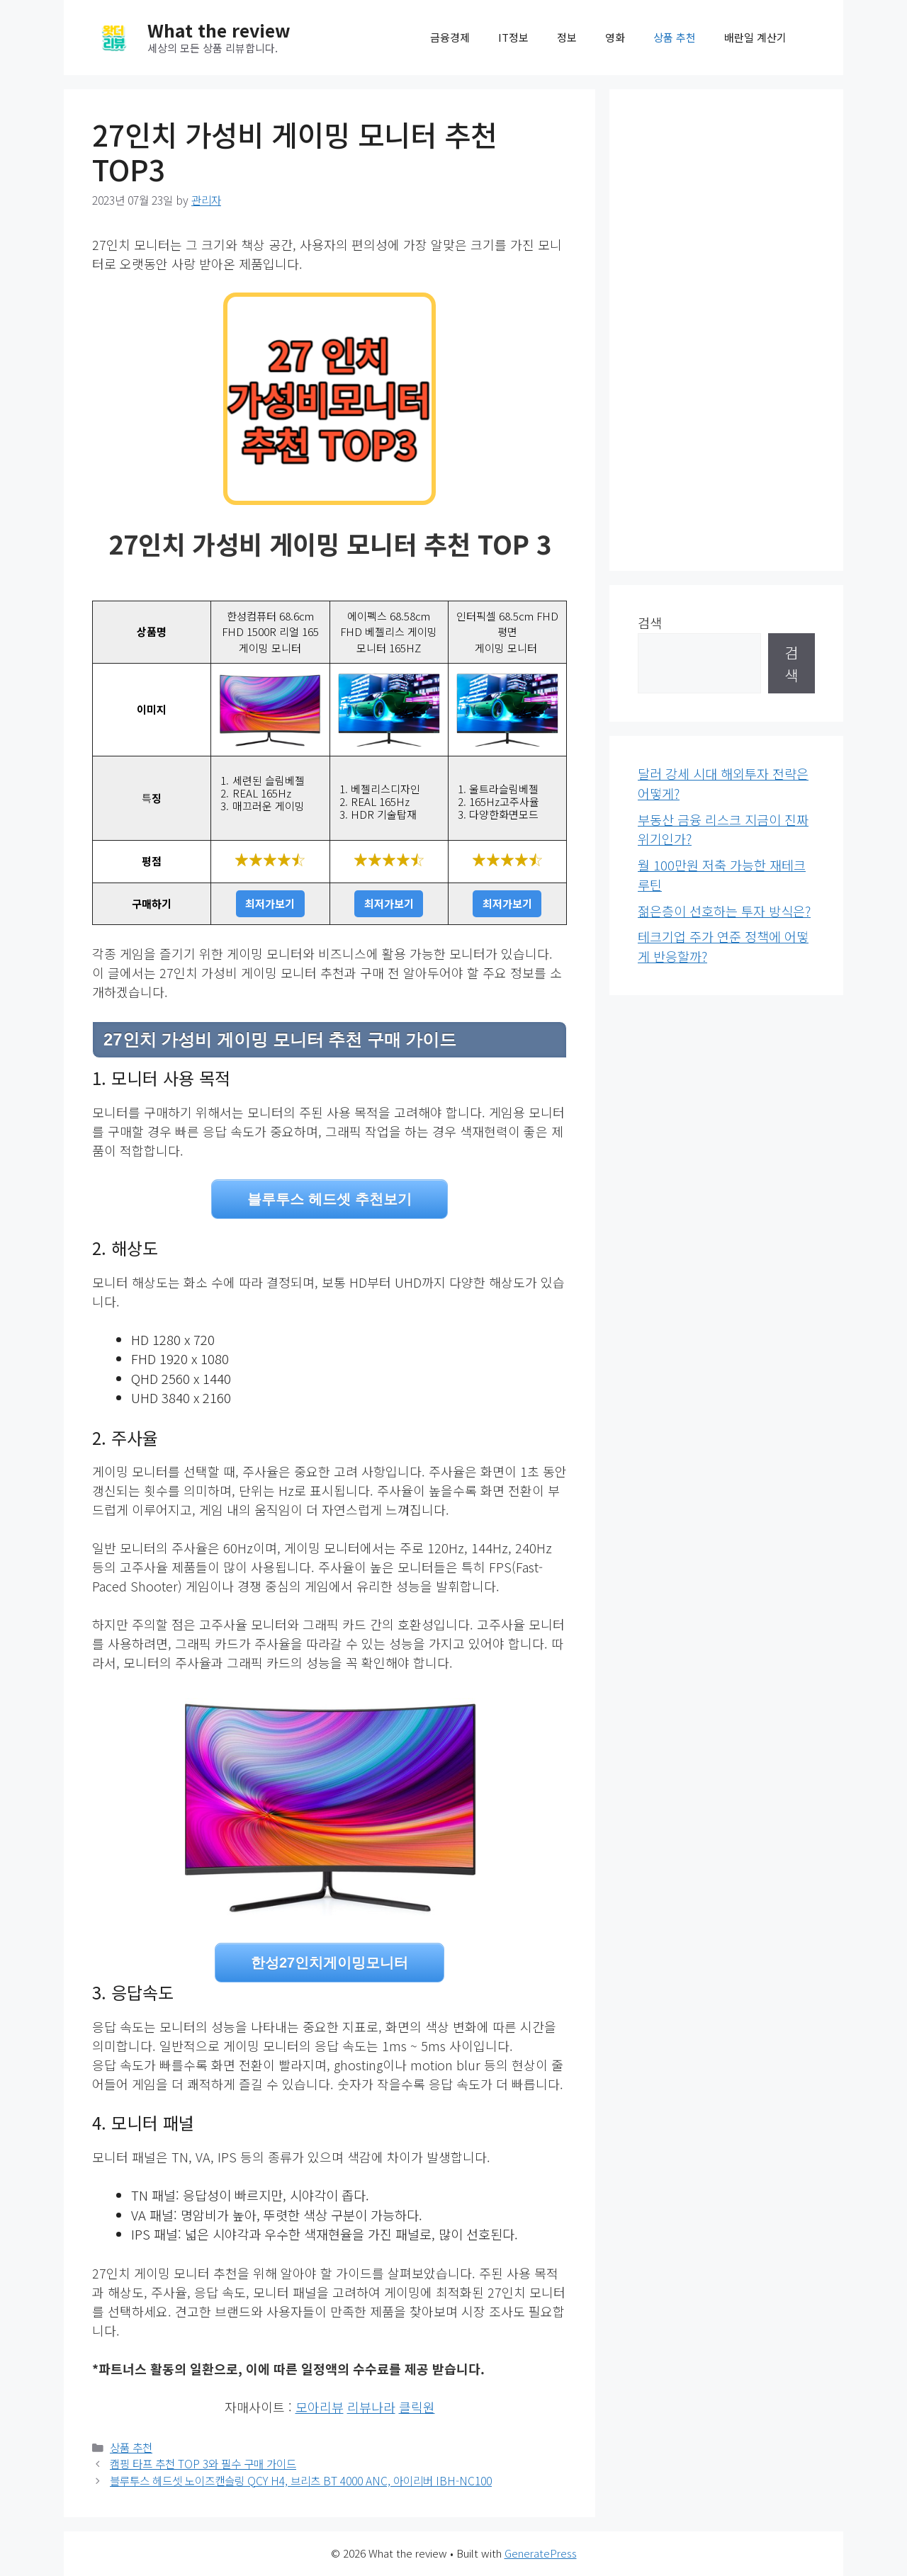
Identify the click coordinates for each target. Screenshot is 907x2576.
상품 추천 (674, 37)
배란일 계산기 (755, 37)
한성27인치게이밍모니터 (329, 1962)
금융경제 (450, 37)
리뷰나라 (371, 2407)
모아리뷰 (319, 2407)
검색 (650, 622)
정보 (567, 37)
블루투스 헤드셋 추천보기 (329, 1199)
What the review (219, 29)
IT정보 (513, 37)
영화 (615, 37)
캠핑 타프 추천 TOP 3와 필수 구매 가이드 (203, 2464)
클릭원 (417, 2407)
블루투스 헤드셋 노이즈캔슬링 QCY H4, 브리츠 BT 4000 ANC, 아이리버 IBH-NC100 (301, 2481)
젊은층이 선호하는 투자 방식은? (724, 911)
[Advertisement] (726, 330)
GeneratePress (541, 2553)
